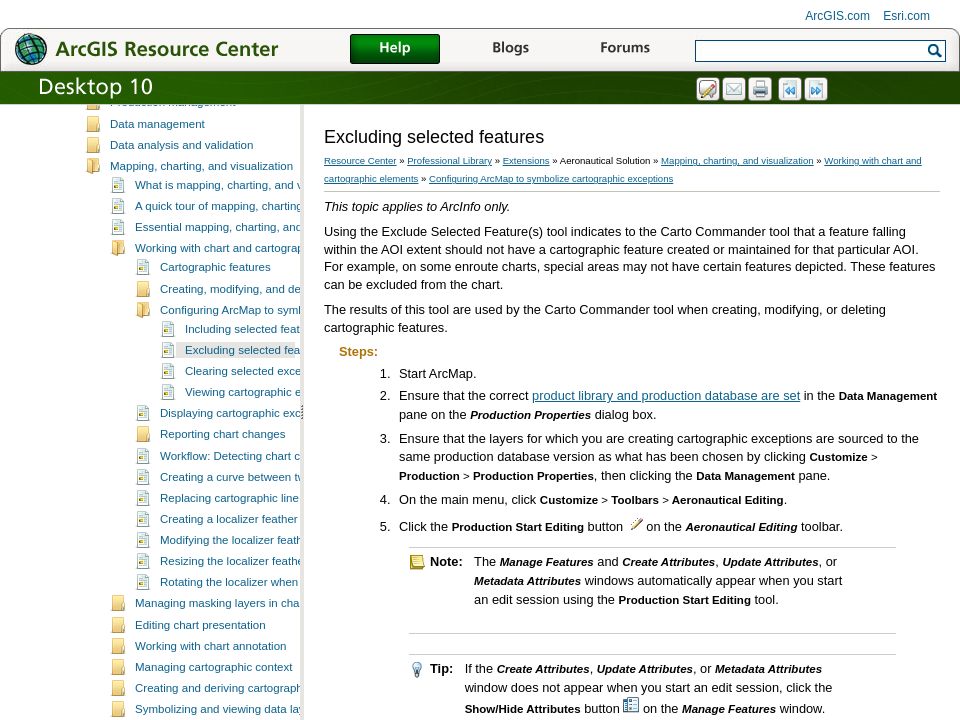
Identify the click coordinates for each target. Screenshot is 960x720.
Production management (172, 129)
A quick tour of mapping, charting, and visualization (264, 233)
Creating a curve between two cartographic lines (283, 504)
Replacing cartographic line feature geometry (274, 525)
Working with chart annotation (211, 673)
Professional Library (449, 160)
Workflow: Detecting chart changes (249, 483)
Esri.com (906, 16)
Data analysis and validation (181, 172)
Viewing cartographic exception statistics (288, 419)
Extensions (526, 160)
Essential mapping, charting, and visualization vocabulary (281, 254)
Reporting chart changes (222, 461)
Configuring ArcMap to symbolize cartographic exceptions (551, 178)
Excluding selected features (255, 377)
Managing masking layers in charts (223, 630)
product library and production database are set (666, 395)
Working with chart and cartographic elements (251, 275)
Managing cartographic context (213, 694)
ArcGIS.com (837, 16)
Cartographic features (215, 294)
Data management (157, 151)
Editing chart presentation (200, 652)
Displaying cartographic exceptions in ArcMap (276, 440)
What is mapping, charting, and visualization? (250, 212)
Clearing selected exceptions (258, 398)
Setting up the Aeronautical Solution (201, 108)
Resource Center (360, 160)
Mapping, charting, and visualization (201, 193)
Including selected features (253, 356)
